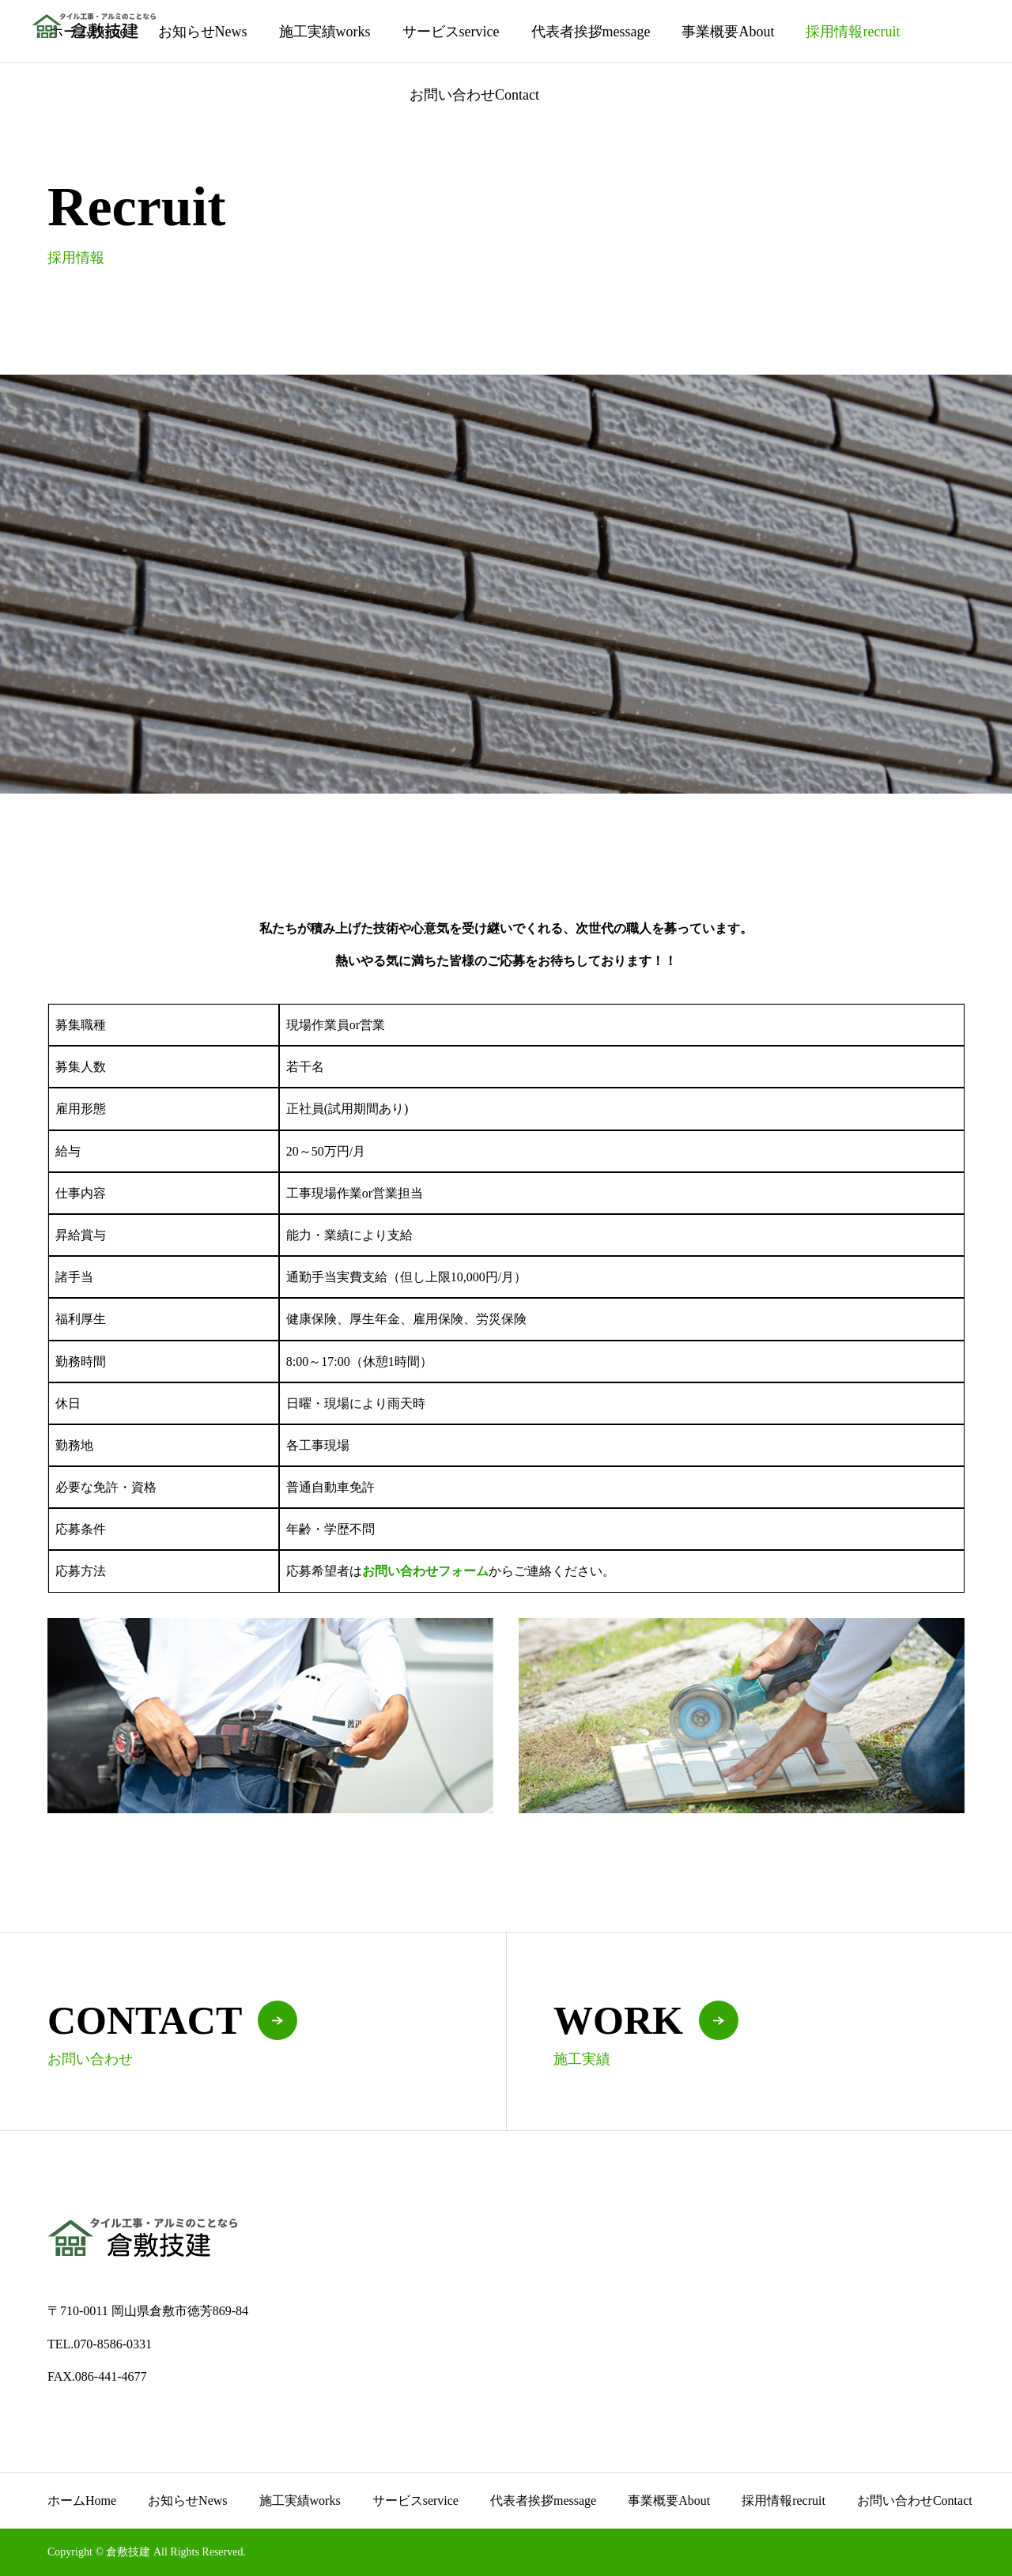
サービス (451, 32)
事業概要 (728, 32)
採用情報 (853, 32)
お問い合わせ (474, 95)
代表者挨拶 (591, 32)
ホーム (81, 2500)
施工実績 (325, 32)
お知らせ (202, 32)
